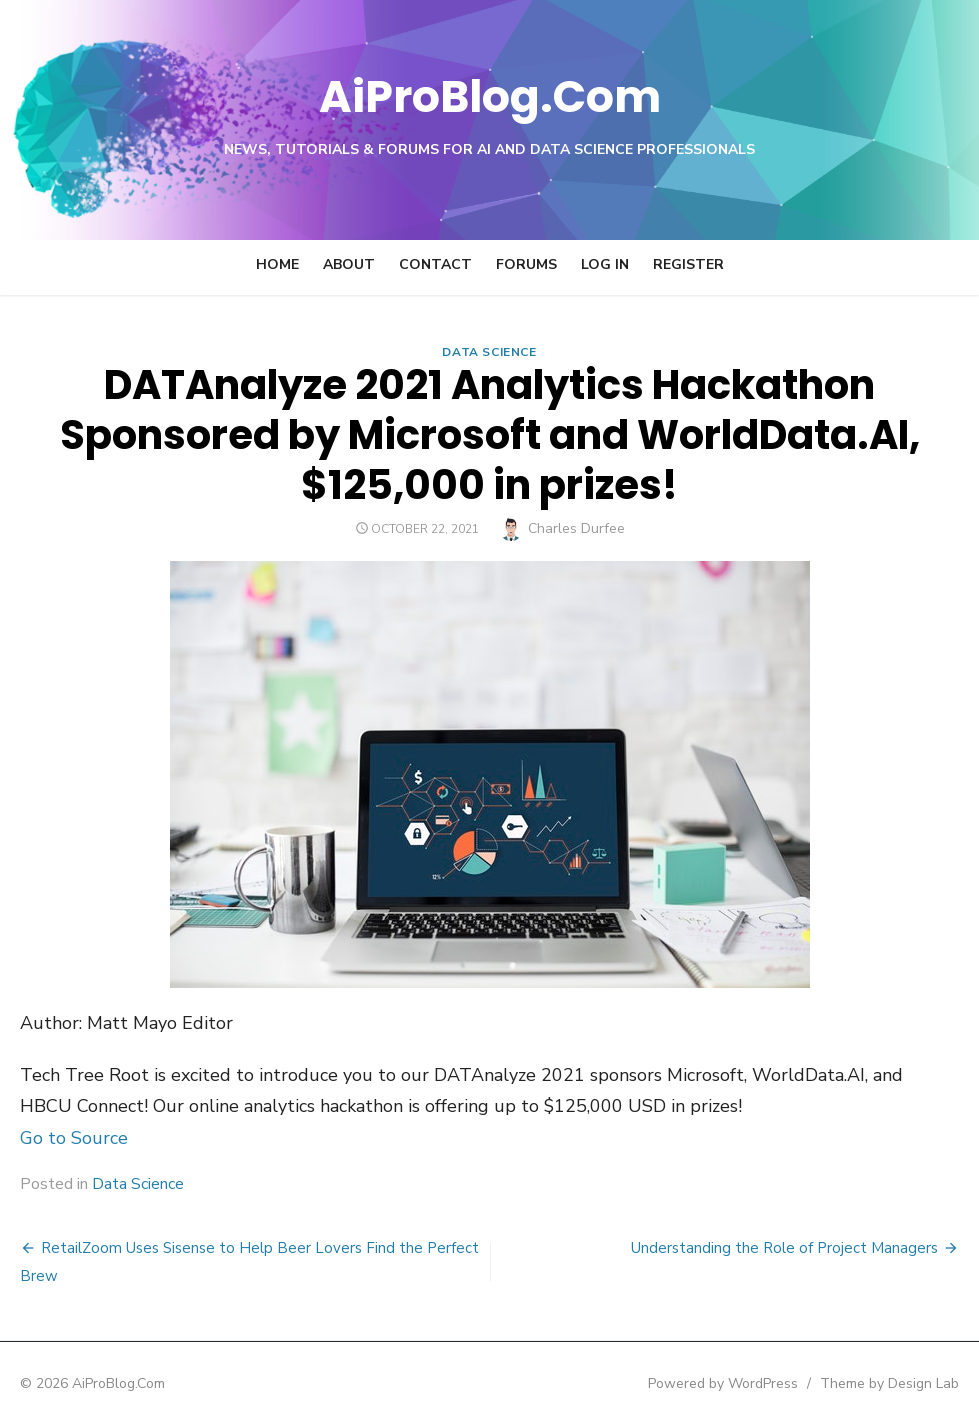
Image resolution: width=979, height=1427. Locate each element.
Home (277, 264)
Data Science (489, 352)
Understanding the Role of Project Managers (784, 1248)
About (349, 264)
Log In (605, 264)
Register (688, 264)
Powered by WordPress (723, 1383)
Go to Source (74, 1138)
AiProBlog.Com (489, 95)
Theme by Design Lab (889, 1383)
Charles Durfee (576, 528)
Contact (435, 264)
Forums (526, 264)
